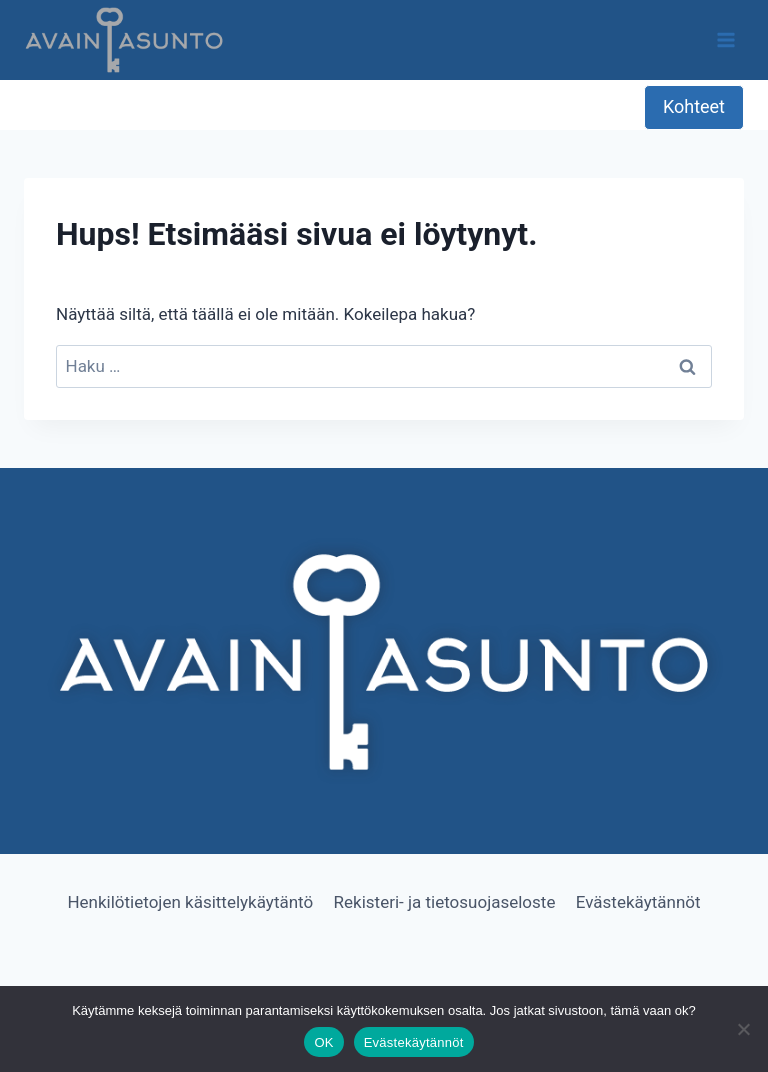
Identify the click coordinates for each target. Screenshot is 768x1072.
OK (323, 1042)
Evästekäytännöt (638, 902)
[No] (743, 1029)
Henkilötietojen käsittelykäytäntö (190, 902)
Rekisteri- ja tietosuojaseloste (445, 902)
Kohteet (694, 106)
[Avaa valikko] (725, 39)
